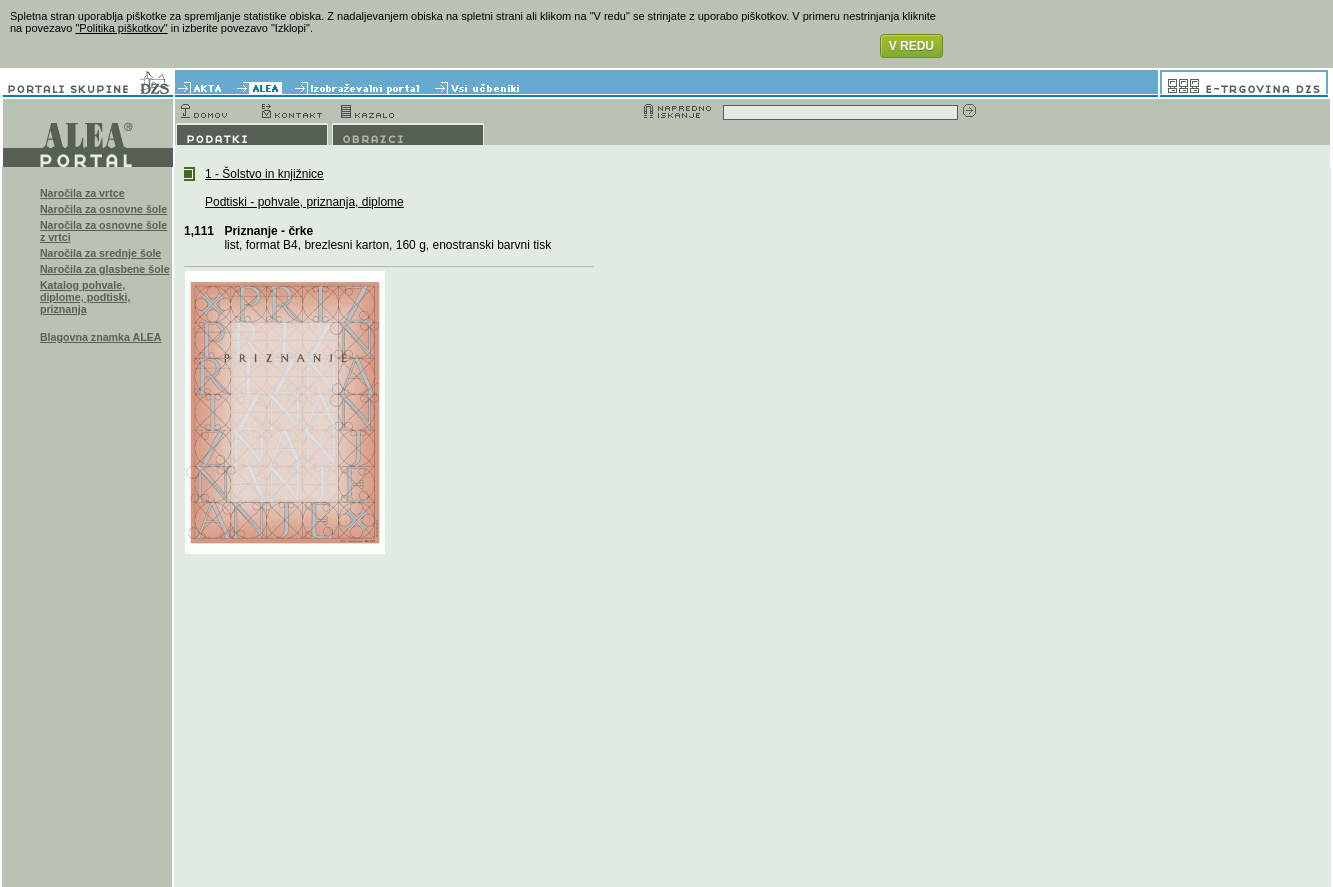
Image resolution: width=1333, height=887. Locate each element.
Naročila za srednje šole (100, 253)
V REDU (911, 46)
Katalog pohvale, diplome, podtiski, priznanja (85, 297)
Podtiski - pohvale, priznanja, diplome (304, 202)
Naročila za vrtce (82, 193)
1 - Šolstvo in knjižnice (264, 174)
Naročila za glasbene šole (105, 269)
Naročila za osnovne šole (103, 209)
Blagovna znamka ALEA (101, 337)
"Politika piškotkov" (121, 28)
